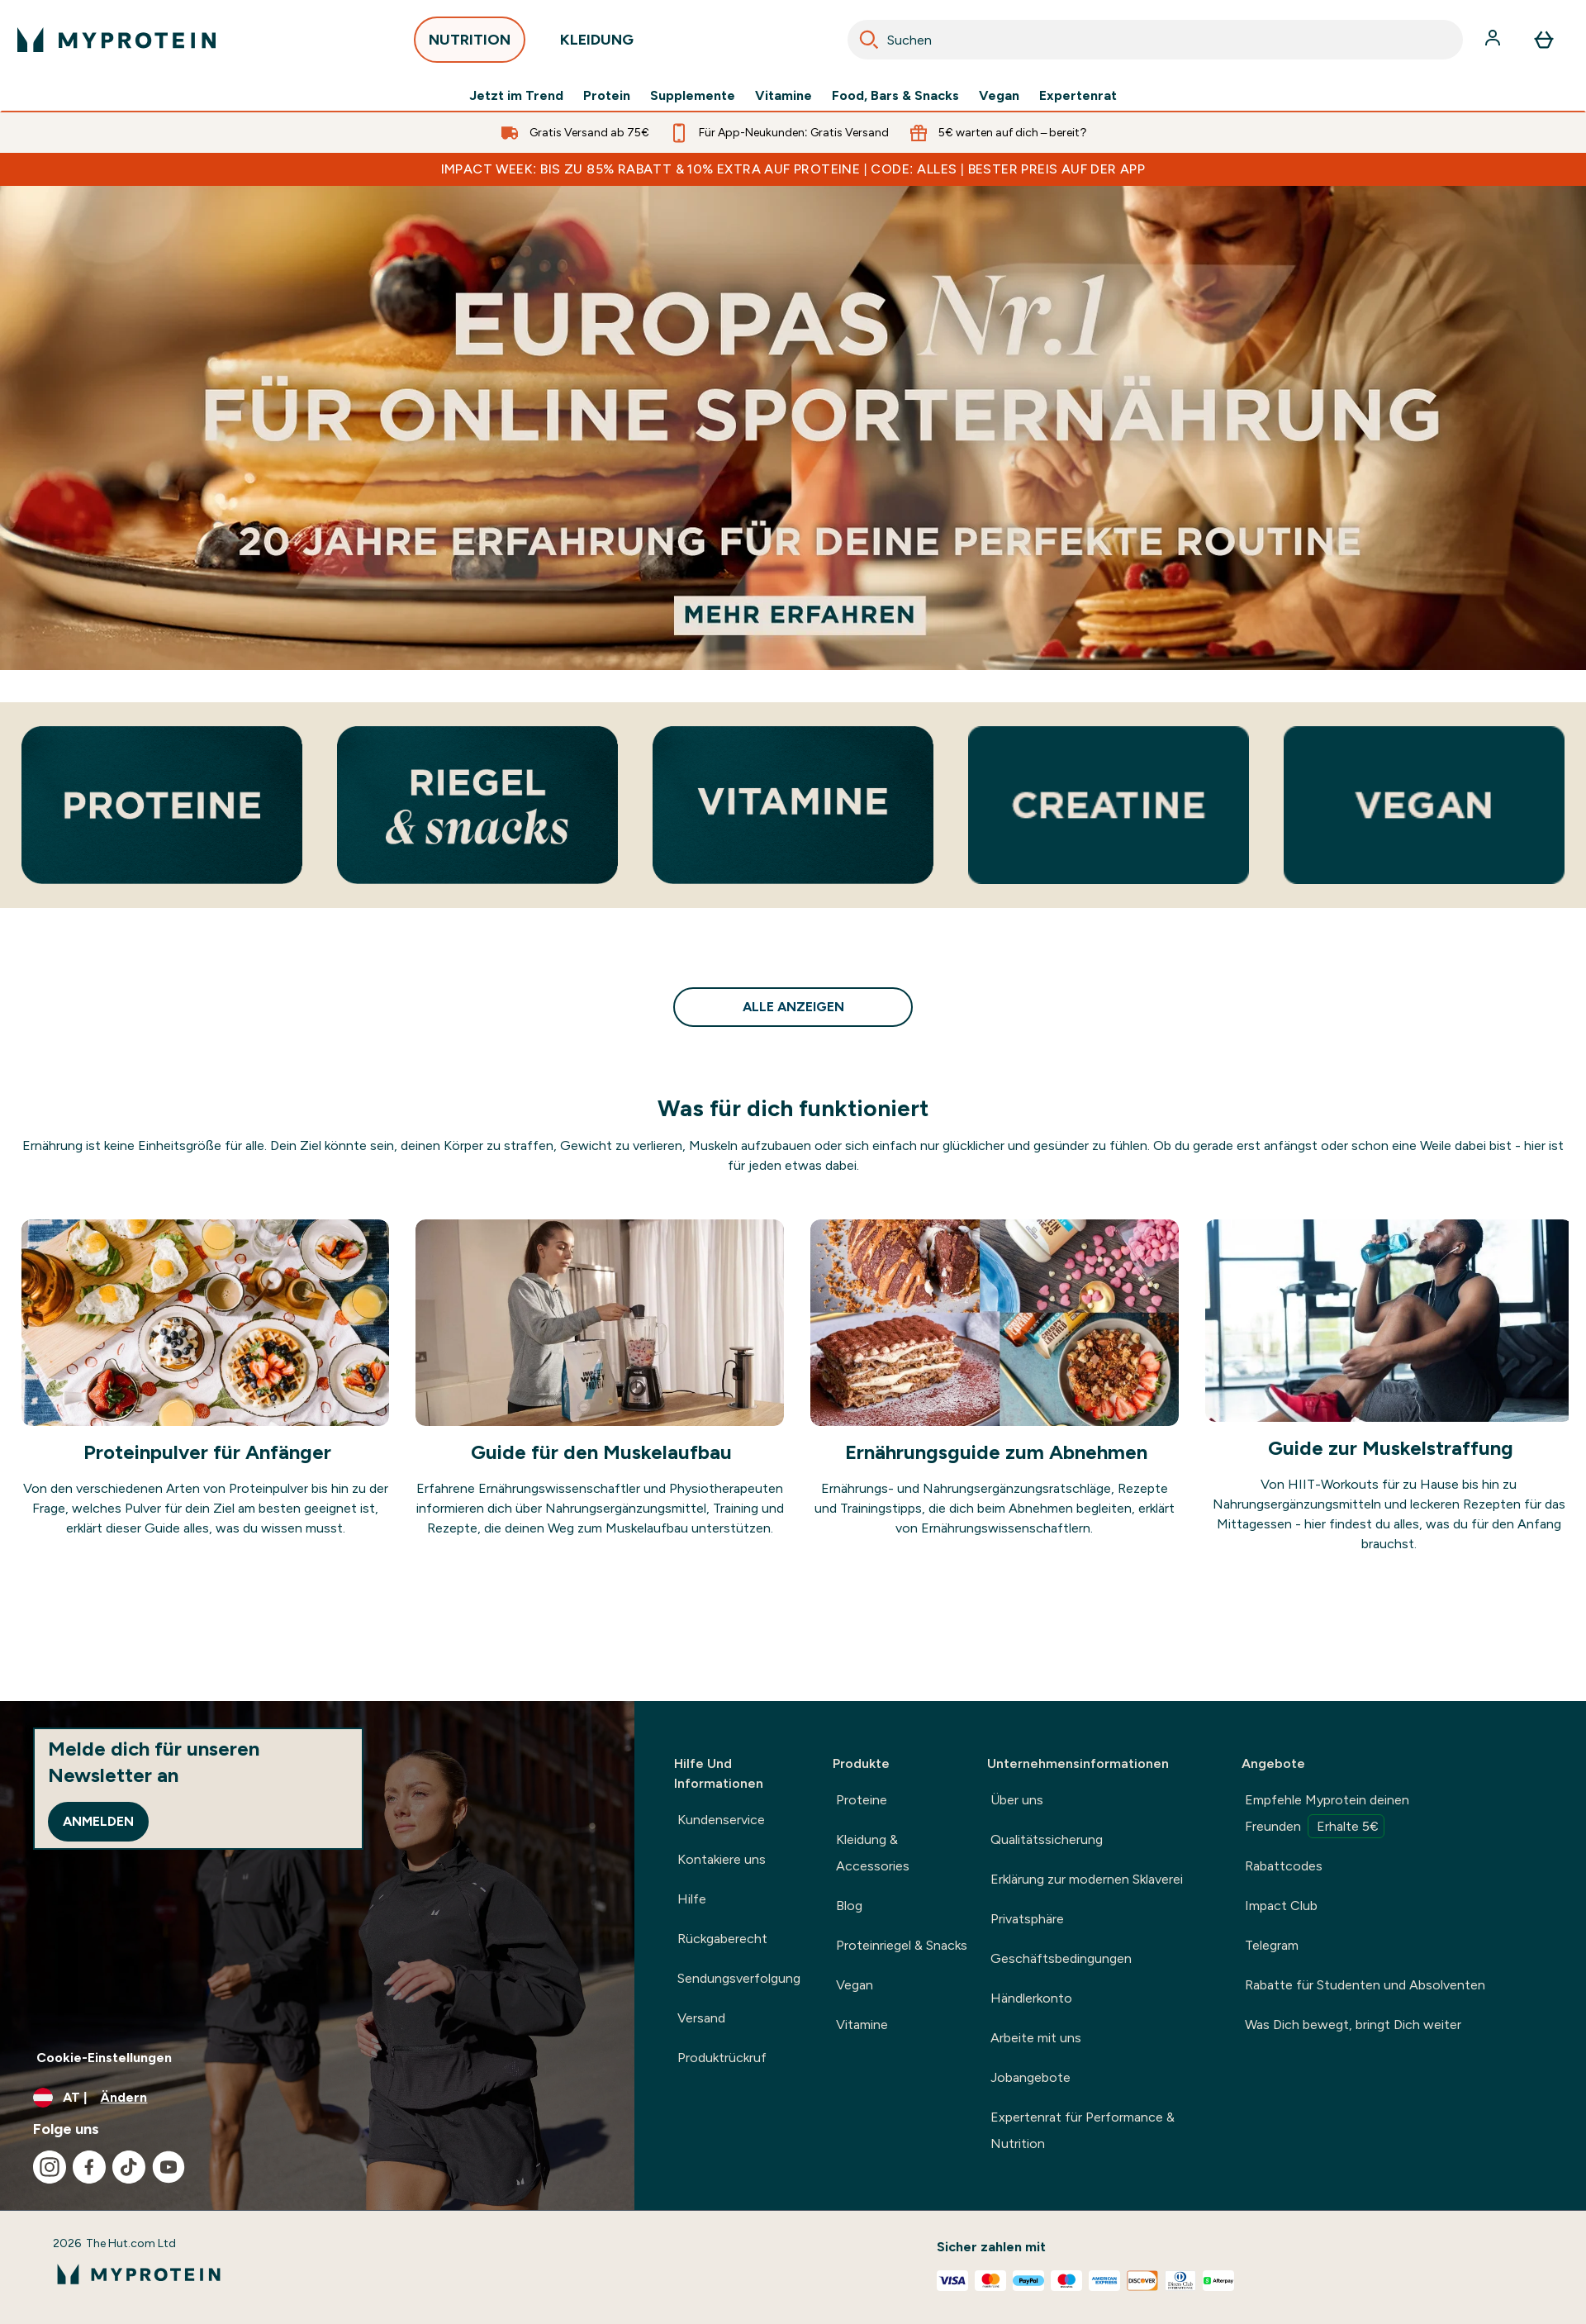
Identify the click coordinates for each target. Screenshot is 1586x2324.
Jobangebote (1030, 2077)
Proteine (861, 1800)
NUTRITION (469, 44)
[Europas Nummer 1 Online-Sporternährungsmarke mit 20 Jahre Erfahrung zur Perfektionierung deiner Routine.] (793, 428)
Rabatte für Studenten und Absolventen (1365, 1985)
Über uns (1016, 1800)
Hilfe (691, 1899)
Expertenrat (1078, 95)
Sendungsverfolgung (738, 1978)
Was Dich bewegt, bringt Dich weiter (1353, 2024)
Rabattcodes (1283, 1866)
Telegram (1272, 1945)
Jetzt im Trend (516, 95)
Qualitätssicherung (1046, 1839)
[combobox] (1155, 39)
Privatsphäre (1027, 1919)
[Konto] (1494, 39)
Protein (606, 95)
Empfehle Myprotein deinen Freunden (1327, 1815)
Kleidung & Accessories (872, 1853)
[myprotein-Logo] (116, 39)
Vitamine (783, 95)
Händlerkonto (1031, 1998)
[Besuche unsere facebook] (89, 2167)
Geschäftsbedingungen (1061, 1958)
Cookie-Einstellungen (104, 2057)
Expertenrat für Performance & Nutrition (1082, 2130)
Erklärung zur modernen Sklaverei (1086, 1879)
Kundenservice (721, 1819)
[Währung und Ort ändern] (317, 2098)
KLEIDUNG (597, 44)
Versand (701, 2018)
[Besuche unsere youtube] (168, 2167)
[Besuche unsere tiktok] (128, 2167)
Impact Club (1281, 1905)
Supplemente (692, 95)
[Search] (869, 39)
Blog (849, 1905)
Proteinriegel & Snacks (901, 1945)
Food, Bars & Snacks (895, 95)
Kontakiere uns (721, 1859)
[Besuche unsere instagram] (49, 2167)
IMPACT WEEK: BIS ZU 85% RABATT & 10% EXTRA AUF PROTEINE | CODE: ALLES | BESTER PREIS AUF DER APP (793, 169)
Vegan (999, 95)
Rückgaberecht (722, 1938)
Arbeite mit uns (1035, 2038)
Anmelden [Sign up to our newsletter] (98, 1821)
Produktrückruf (722, 2057)
